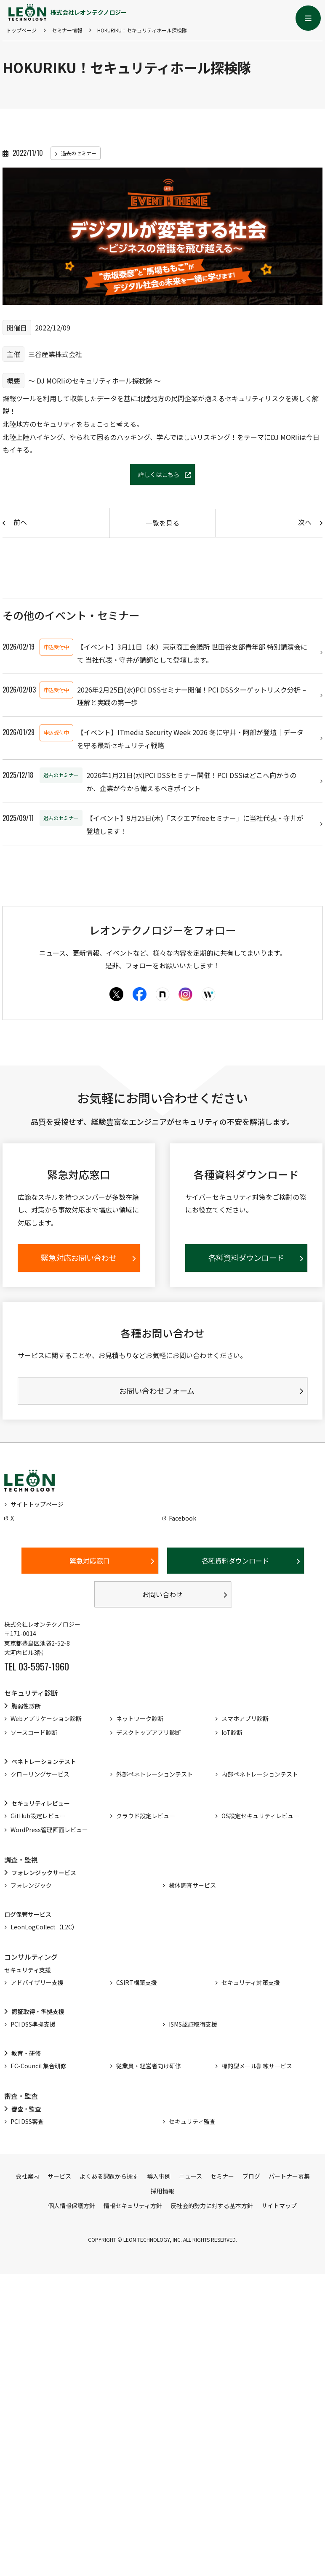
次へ (305, 522)
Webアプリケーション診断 (46, 1721)
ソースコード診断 (34, 1735)
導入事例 (158, 2179)
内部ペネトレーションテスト (259, 1777)
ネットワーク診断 (139, 1721)
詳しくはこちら (158, 474)
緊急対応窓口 (89, 1563)
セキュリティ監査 (192, 2124)
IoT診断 (231, 1735)
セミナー (222, 2179)
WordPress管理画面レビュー (49, 1832)
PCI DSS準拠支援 (33, 2027)
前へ (20, 522)
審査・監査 (26, 2111)
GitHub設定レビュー (38, 1818)
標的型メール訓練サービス (256, 2069)
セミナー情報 (67, 30)
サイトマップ (279, 2208)
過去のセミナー (78, 153)
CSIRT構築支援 (136, 1985)
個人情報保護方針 (71, 2208)
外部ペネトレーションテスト (154, 1777)
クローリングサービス (40, 1777)
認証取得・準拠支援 (37, 2014)
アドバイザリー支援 (37, 1985)
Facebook (182, 1521)
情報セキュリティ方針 (133, 2208)
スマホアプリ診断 (245, 1721)
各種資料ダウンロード (235, 1563)
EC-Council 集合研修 (39, 2069)
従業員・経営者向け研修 (148, 2069)
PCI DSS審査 (27, 2124)
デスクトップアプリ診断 (148, 1735)
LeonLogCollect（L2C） (44, 1930)
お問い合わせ (162, 1597)
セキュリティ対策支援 (250, 1985)
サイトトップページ (37, 1507)
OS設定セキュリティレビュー (260, 1818)
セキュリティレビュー (40, 1806)
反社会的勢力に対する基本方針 (211, 2208)
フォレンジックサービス (43, 1875)
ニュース (190, 2179)
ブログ (251, 2179)
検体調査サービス (192, 1888)
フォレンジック (31, 1888)
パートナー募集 (289, 2179)
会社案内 (27, 2179)
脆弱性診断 (26, 1709)
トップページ (21, 30)
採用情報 (162, 2194)
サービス (59, 2179)
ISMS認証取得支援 (193, 2027)
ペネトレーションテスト (43, 1764)
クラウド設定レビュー (145, 1818)
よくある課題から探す (109, 2179)
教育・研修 (26, 2056)
